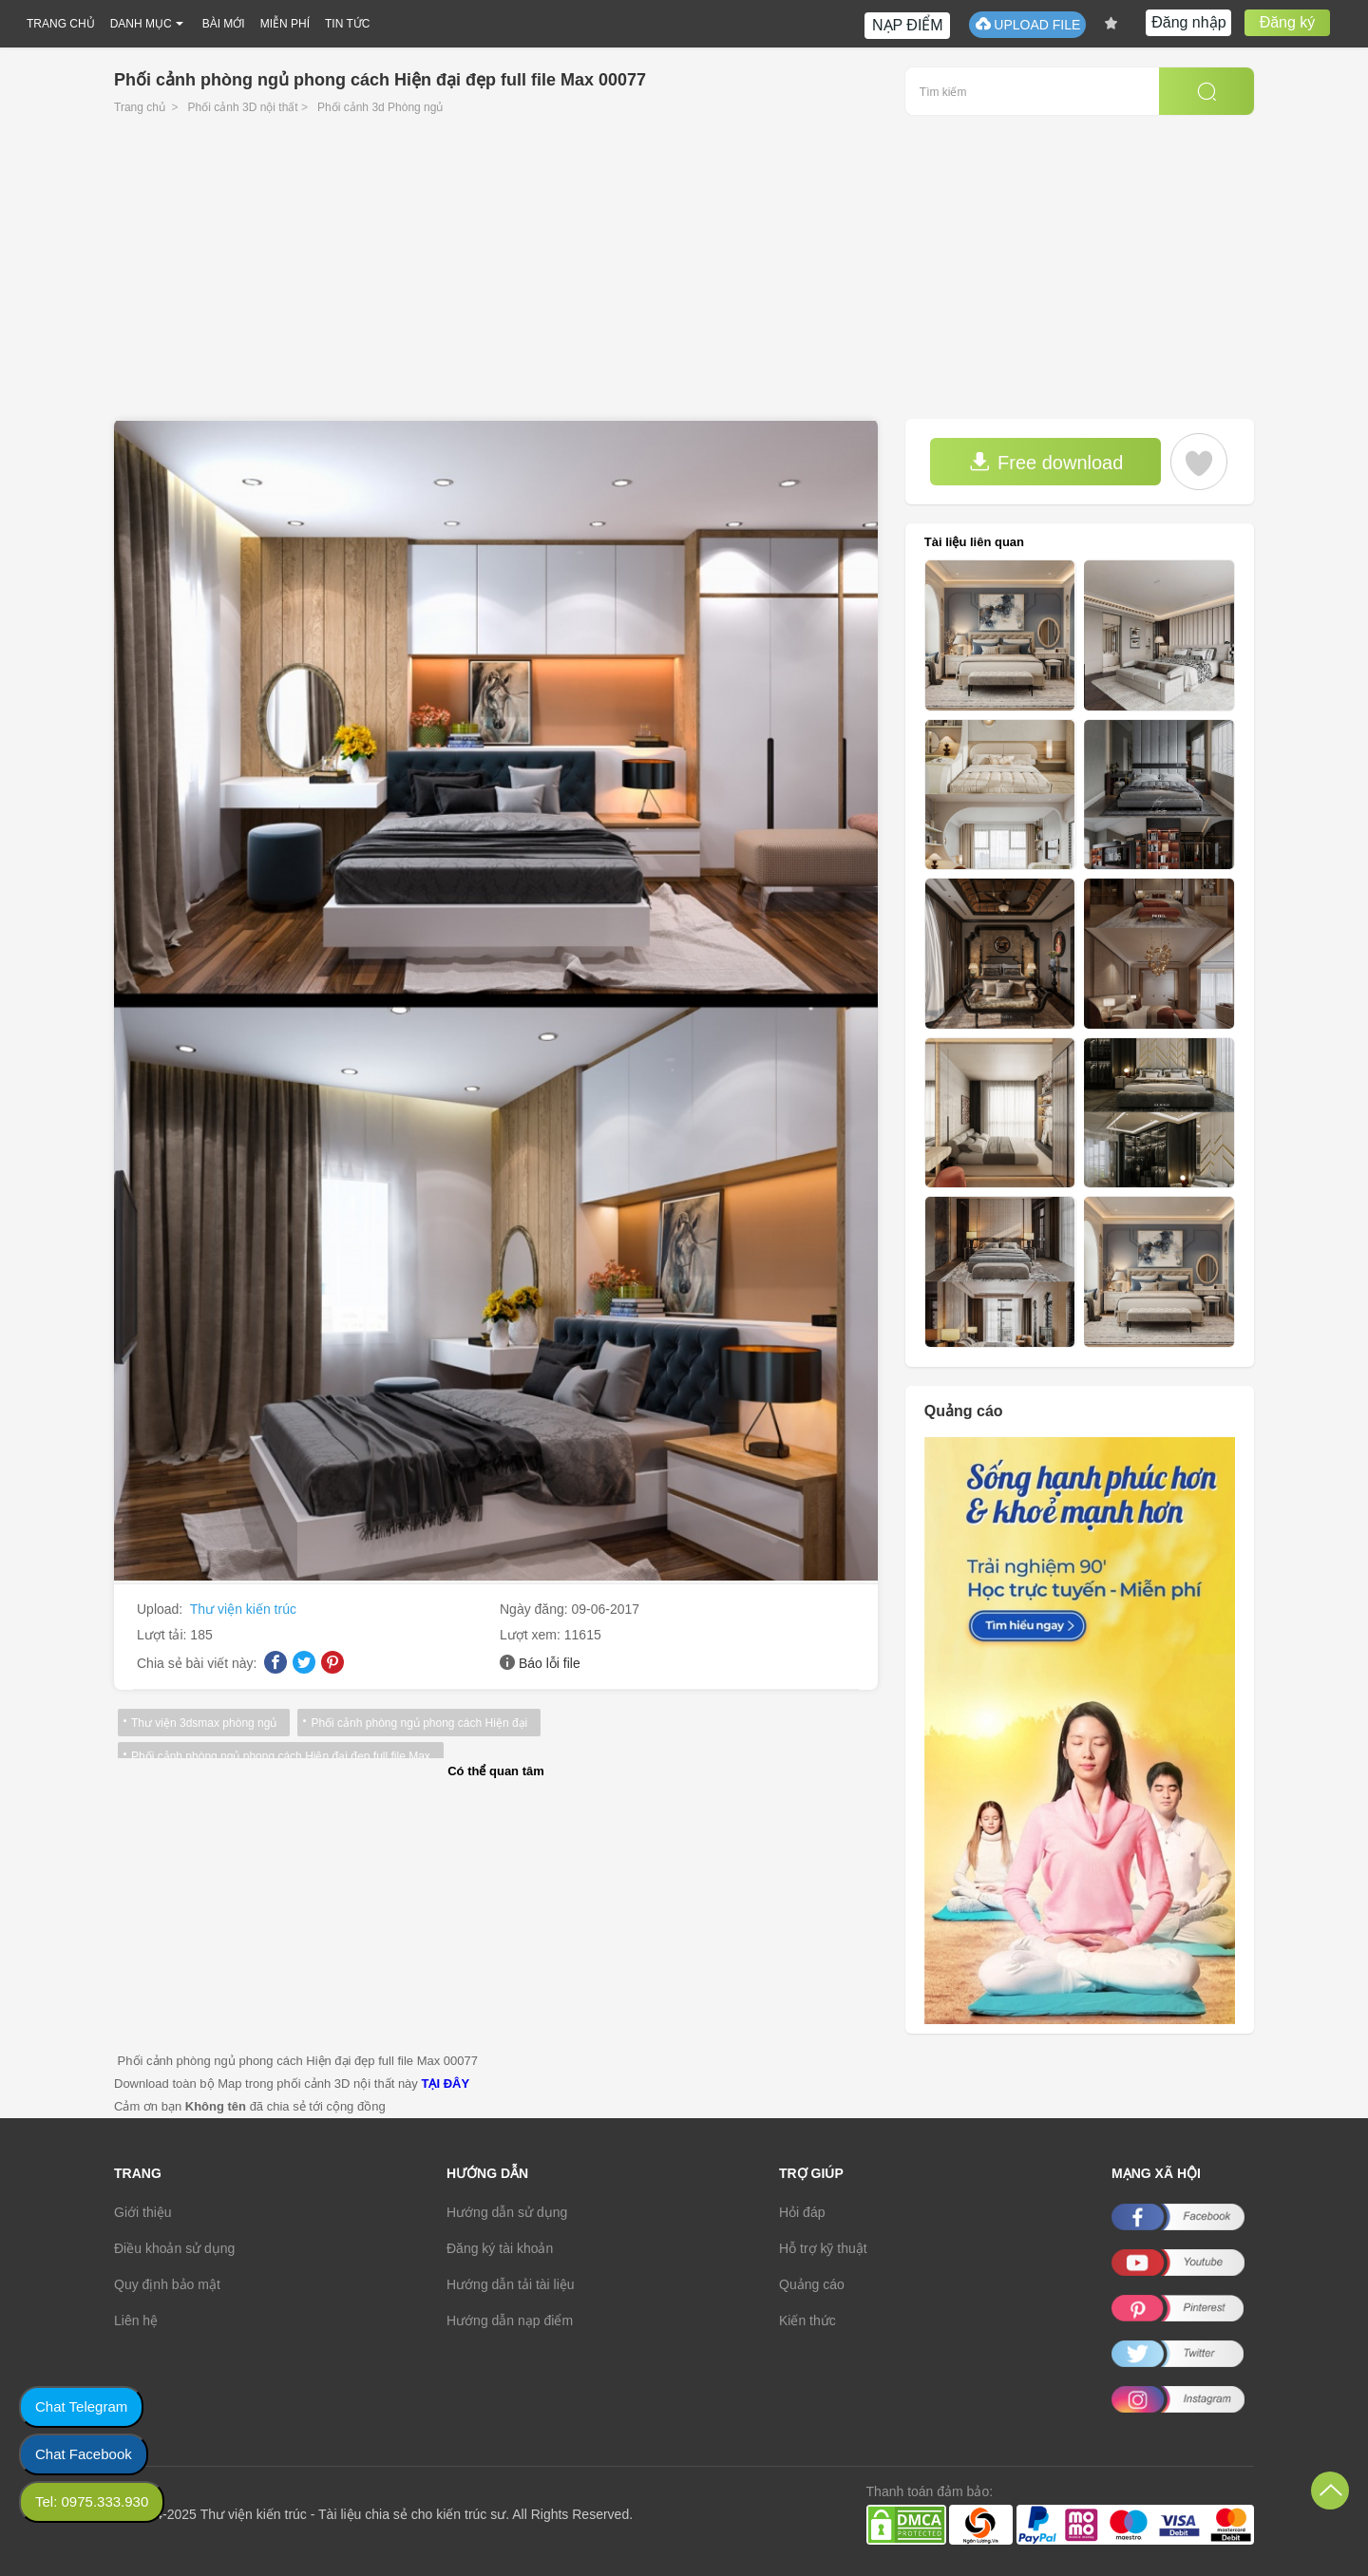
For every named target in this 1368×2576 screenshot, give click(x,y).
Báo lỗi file (549, 1663)
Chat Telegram (81, 2406)
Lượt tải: (163, 1634)
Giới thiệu (143, 2212)
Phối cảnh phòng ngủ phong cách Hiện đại (419, 1723)
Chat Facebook (83, 2454)
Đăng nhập (1188, 22)
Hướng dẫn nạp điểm (509, 2320)
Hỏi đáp (802, 2212)
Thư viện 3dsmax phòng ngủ (203, 1723)
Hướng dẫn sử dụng (506, 2212)
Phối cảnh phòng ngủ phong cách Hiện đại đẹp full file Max (280, 1756)
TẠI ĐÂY (445, 2083)
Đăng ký (1288, 22)
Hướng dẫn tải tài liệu (510, 2284)
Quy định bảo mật (167, 2284)
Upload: (161, 1609)
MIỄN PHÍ (285, 23)
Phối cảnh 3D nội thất (243, 107)
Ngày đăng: (536, 1609)
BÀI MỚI (223, 23)
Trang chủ (139, 107)
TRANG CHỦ (61, 23)
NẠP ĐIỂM (907, 25)
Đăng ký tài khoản (499, 2248)
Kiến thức (807, 2320)
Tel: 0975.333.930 (91, 2501)
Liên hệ (136, 2320)
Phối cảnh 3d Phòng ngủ (380, 107)
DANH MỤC (141, 23)
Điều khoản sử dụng (174, 2248)
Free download (1046, 462)
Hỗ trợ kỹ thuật (823, 2248)
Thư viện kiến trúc (243, 1609)
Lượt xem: (532, 1634)
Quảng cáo (812, 2284)
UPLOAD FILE (1027, 24)
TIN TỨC (347, 23)
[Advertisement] (684, 276)
